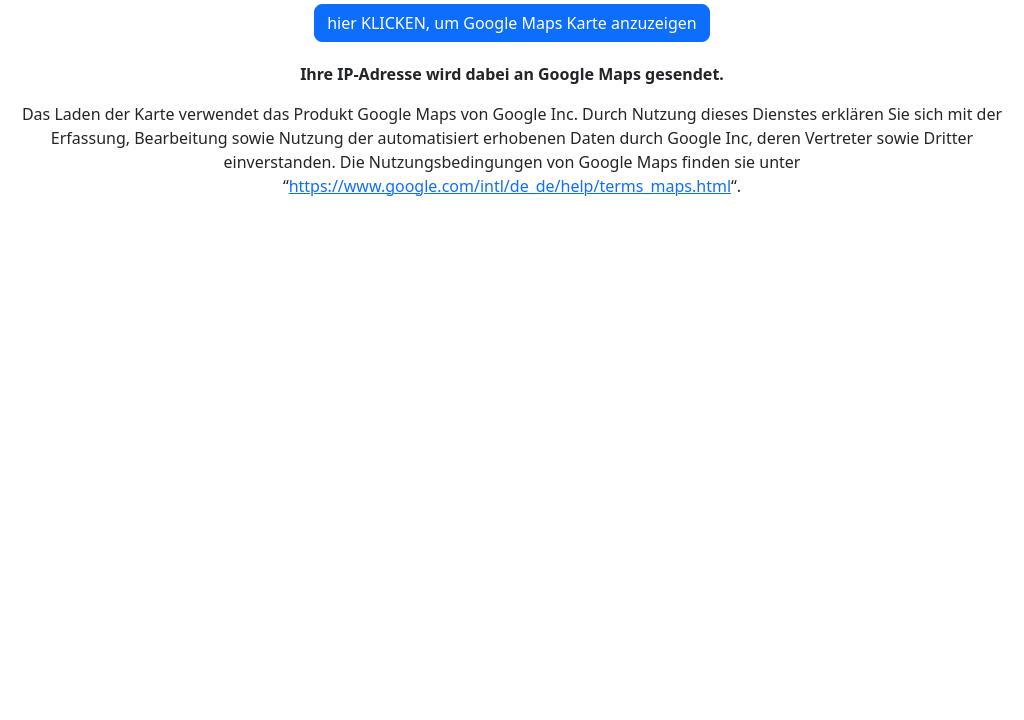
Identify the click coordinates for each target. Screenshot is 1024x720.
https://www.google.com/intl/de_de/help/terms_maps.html (510, 186)
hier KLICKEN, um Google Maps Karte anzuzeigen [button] (512, 23)
